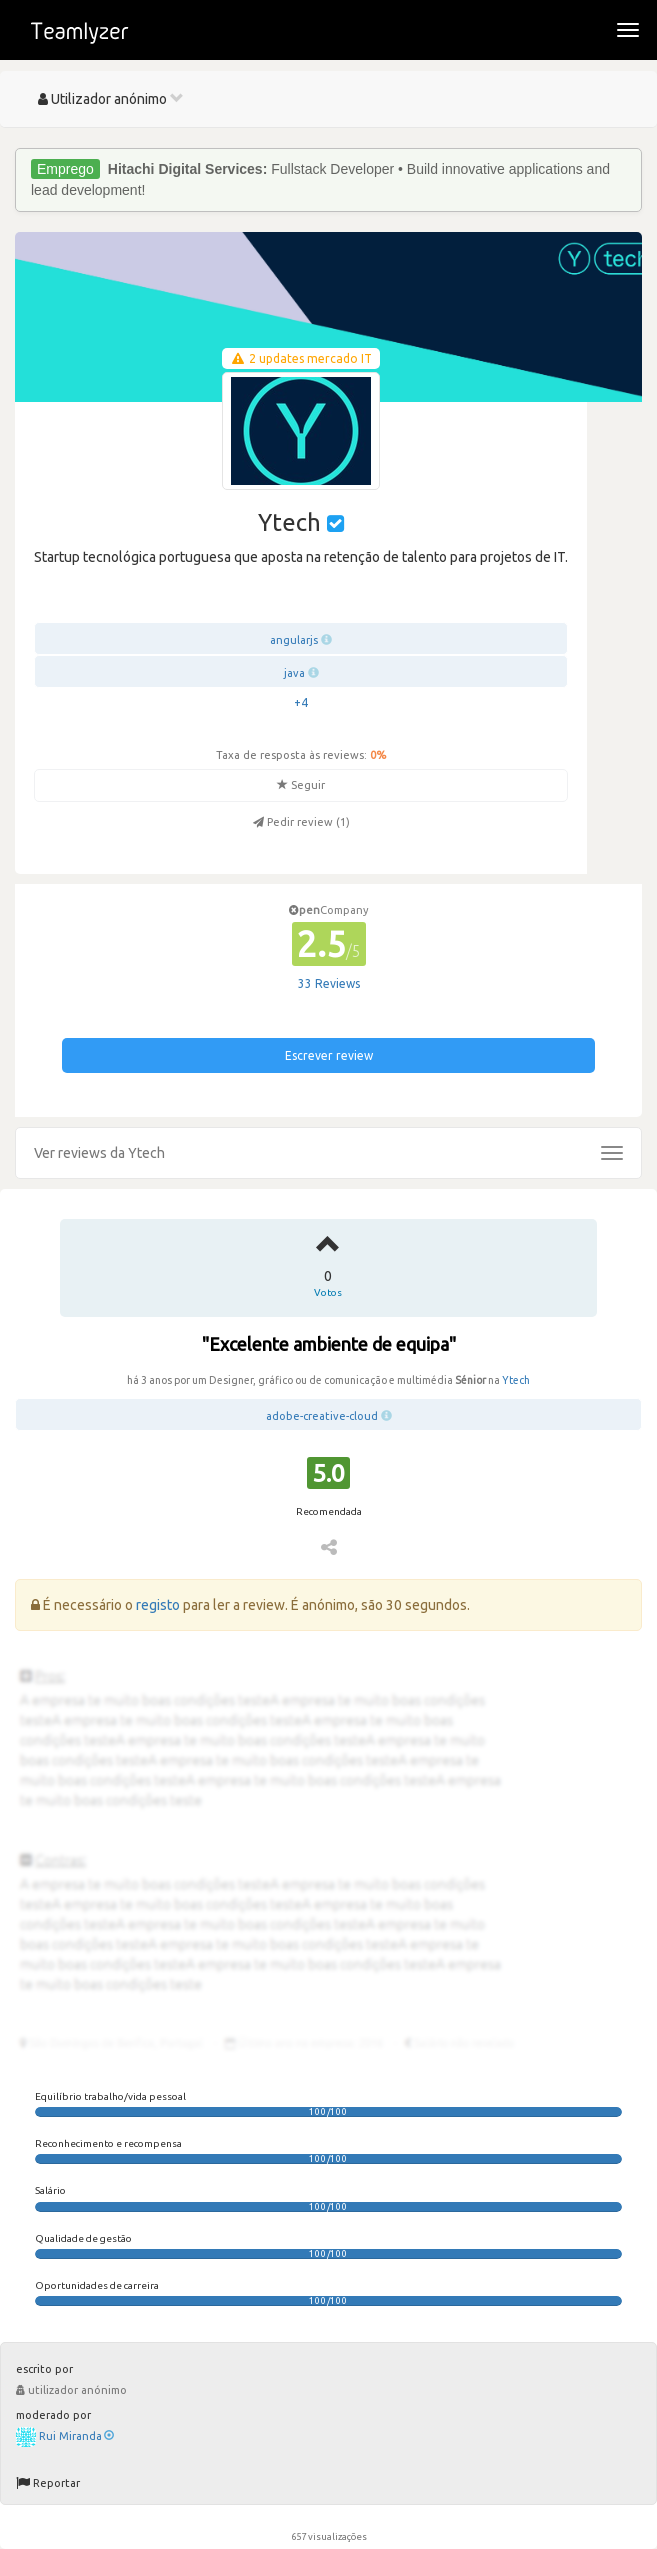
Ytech (516, 1380)
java (294, 673)
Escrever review (329, 1055)
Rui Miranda (76, 2436)
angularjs (294, 640)
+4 (301, 702)
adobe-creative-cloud (322, 1416)
